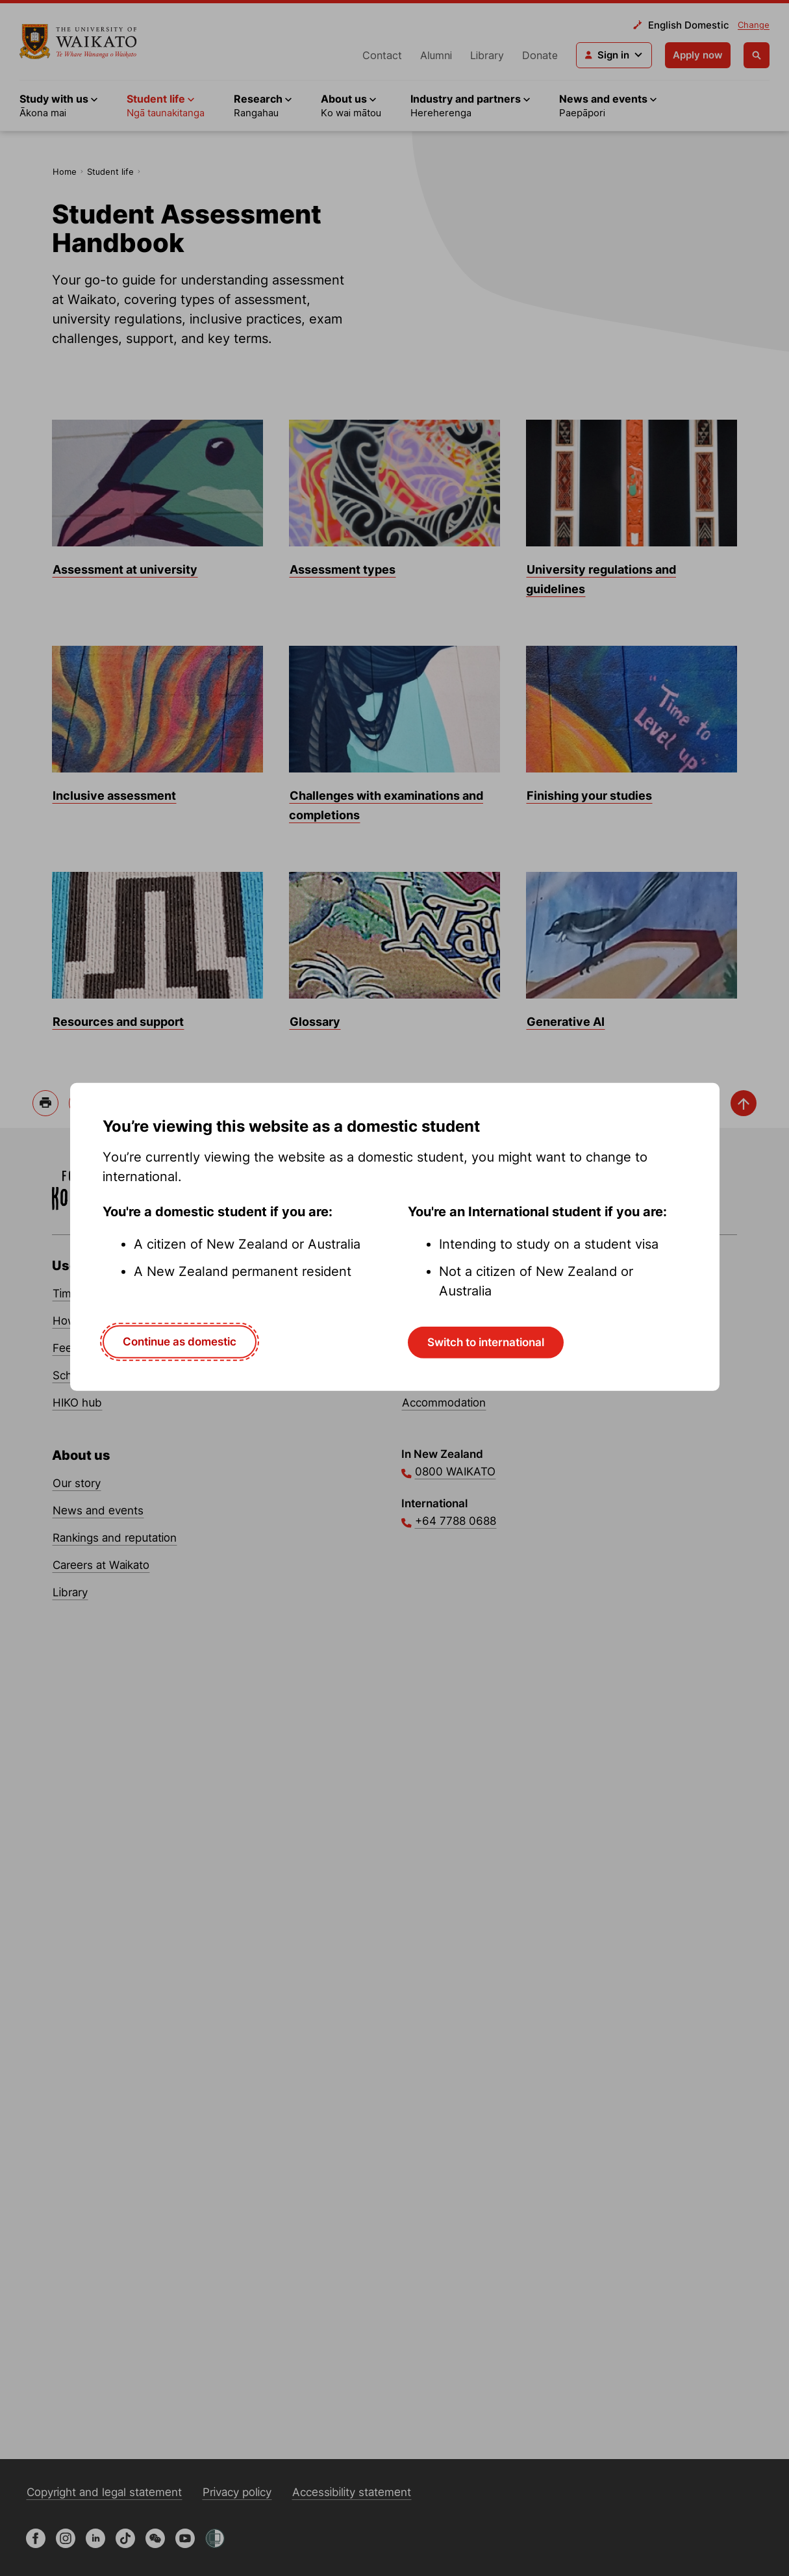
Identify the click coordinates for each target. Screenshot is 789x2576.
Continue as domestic (179, 1341)
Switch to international (485, 1342)
